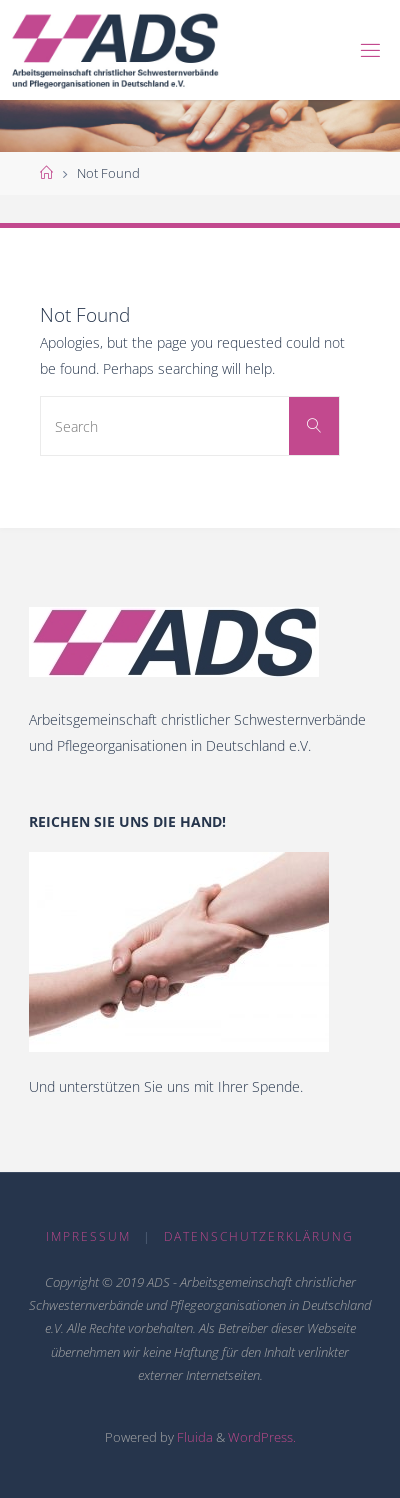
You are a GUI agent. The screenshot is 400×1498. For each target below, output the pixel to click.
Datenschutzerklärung (259, 1236)
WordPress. (262, 1437)
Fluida (193, 1437)
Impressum (88, 1236)
